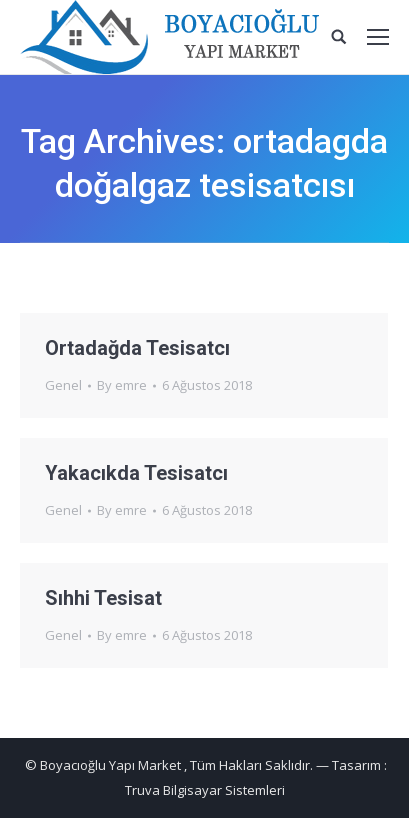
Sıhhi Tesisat (103, 598)
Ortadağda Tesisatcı (137, 348)
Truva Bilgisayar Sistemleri (205, 790)
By (122, 385)
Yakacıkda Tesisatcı (136, 473)
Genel (63, 385)
